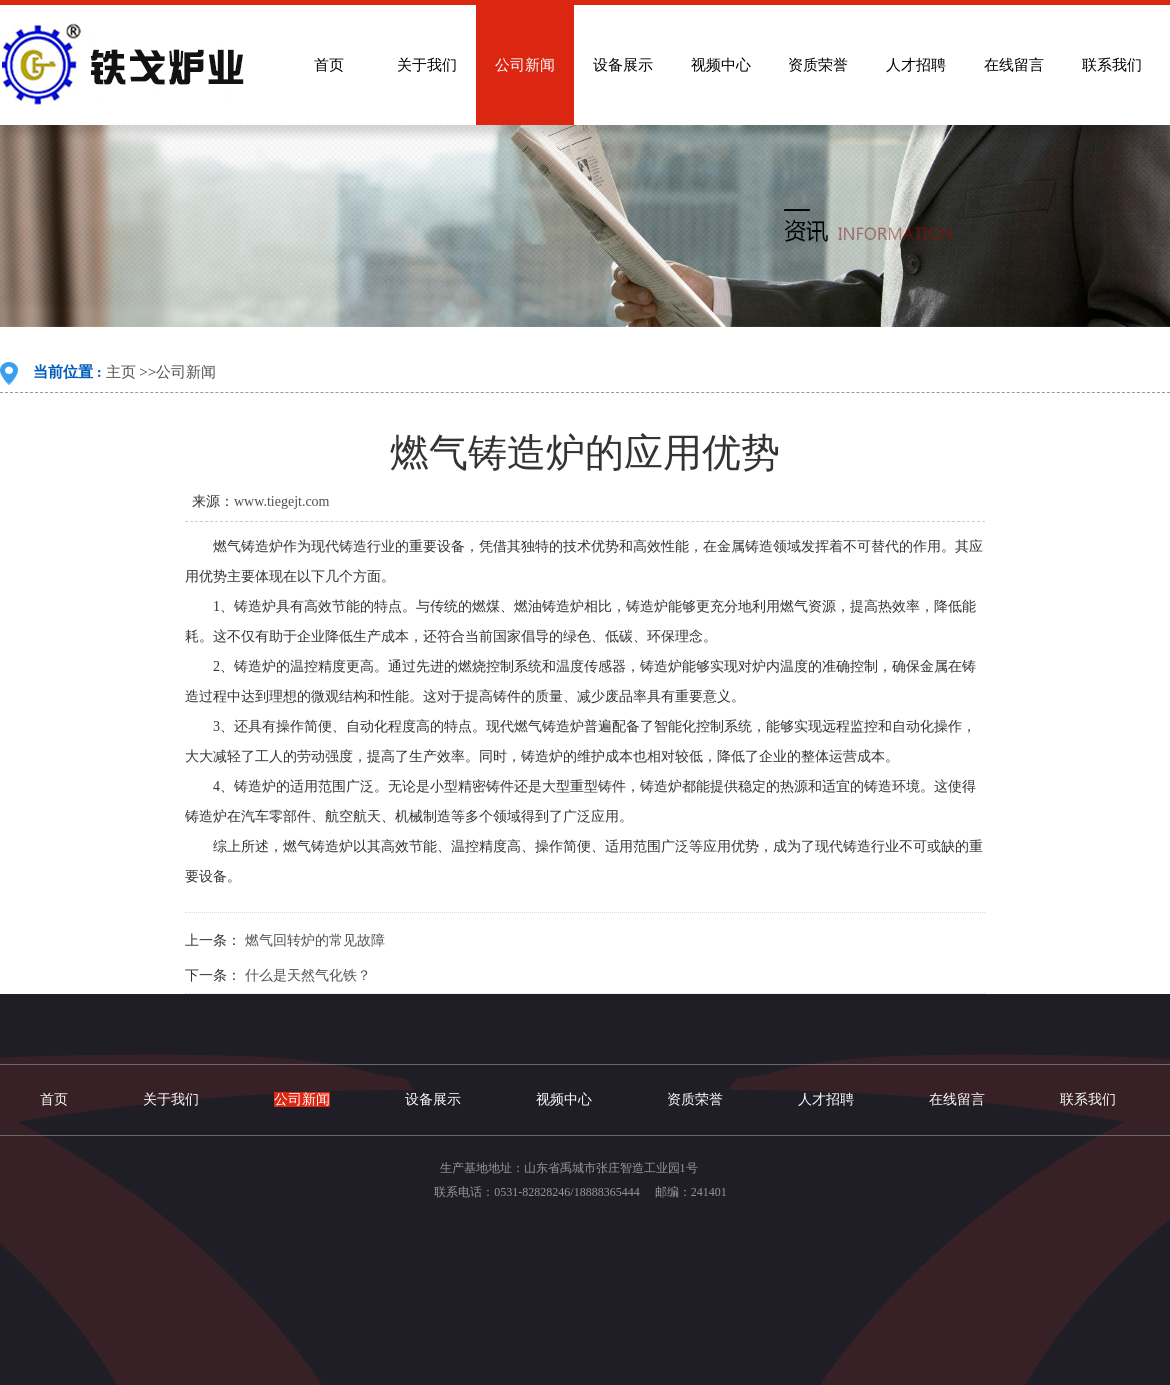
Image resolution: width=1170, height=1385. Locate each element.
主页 (121, 372)
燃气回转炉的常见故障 (315, 940)
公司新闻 (186, 372)
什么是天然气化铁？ (308, 975)
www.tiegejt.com (282, 501)
